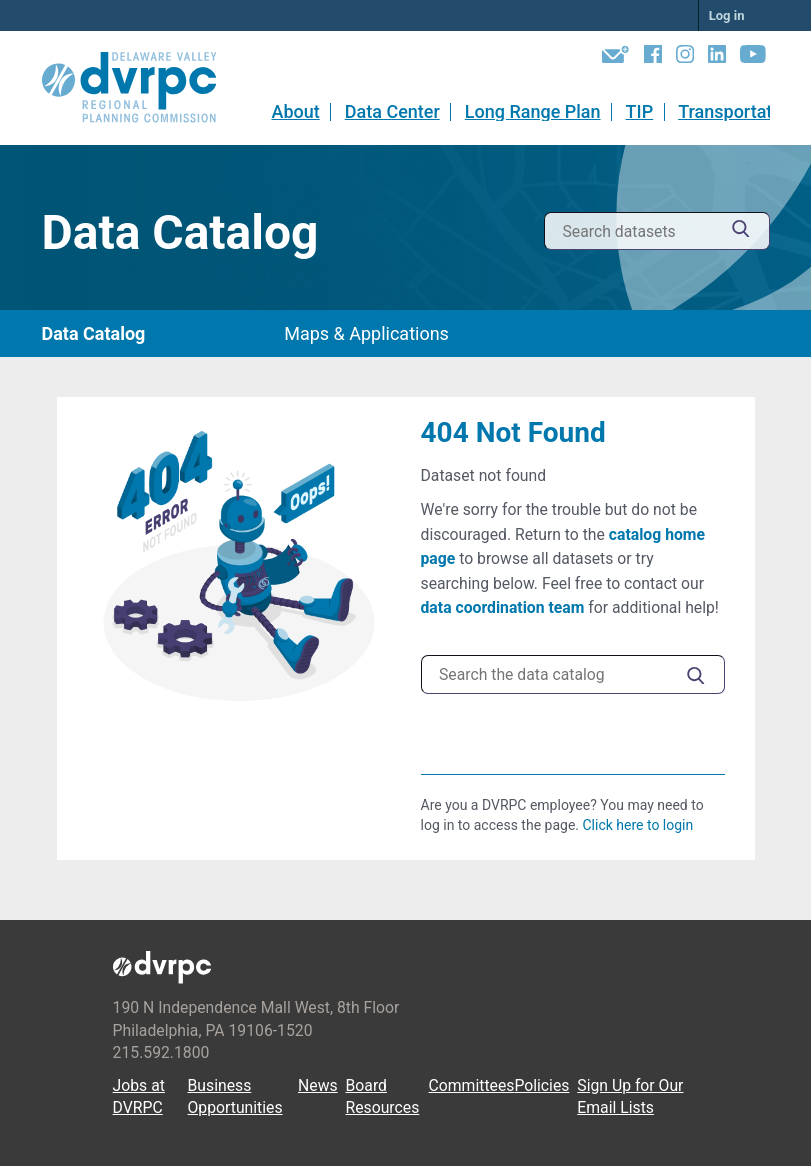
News (318, 1085)
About (295, 111)
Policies (541, 1085)
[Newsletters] (615, 58)
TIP (640, 111)
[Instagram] (685, 58)
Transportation (737, 111)
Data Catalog (94, 333)
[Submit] (741, 231)
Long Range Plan (533, 111)
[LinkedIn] (717, 58)
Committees (472, 1085)
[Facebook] (653, 58)
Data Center (392, 111)
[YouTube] (753, 58)
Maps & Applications (366, 333)
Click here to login (637, 825)
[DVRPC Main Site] (143, 88)
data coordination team (503, 607)
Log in (727, 15)
